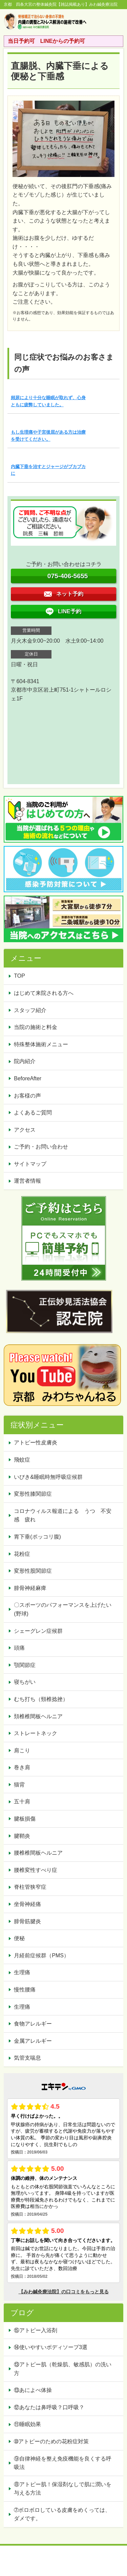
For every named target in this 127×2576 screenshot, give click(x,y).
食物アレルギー (33, 2024)
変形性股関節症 (33, 1571)
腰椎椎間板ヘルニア (38, 1853)
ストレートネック (35, 1733)
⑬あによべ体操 (35, 2390)
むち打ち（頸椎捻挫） (41, 1699)
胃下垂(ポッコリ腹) (37, 1537)
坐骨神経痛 (27, 1904)
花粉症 (22, 1554)
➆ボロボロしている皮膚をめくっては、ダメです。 (62, 2514)
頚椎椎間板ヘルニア (38, 1716)
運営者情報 (27, 1181)
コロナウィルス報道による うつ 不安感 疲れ (62, 1515)
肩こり (22, 1750)
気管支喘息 (27, 2058)
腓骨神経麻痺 (30, 1588)
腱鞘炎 (22, 1836)
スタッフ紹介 (30, 1010)
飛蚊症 (22, 1460)
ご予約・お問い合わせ (41, 1147)
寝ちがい (25, 1682)
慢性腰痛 (25, 1989)
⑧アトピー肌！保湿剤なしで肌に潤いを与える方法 (62, 2488)
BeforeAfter (27, 1078)
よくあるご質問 (33, 1112)
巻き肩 (22, 1767)
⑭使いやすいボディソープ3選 (50, 2347)
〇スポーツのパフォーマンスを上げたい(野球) (62, 1609)
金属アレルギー (33, 2041)
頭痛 (19, 1648)
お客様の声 (27, 1096)
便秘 (19, 1938)
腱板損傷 (25, 1819)
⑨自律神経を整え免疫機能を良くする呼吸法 (62, 2463)
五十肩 (22, 1801)
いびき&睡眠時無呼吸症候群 (48, 1477)
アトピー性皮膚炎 (35, 1442)
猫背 (19, 1784)
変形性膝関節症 (33, 1494)
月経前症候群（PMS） (41, 1955)
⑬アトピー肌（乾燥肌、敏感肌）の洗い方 (62, 2369)
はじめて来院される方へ (43, 993)
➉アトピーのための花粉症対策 (51, 2441)
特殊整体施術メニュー (41, 1044)
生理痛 (22, 1972)
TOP (19, 976)
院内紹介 (25, 1061)
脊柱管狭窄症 (30, 1887)
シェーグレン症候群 (38, 1631)
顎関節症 (25, 1665)
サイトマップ (30, 1164)
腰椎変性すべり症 (35, 1870)
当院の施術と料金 (35, 1027)
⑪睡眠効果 (27, 2424)
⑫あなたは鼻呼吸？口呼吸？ (52, 2407)
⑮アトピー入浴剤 (35, 2330)
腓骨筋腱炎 (27, 1921)
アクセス (25, 1130)
